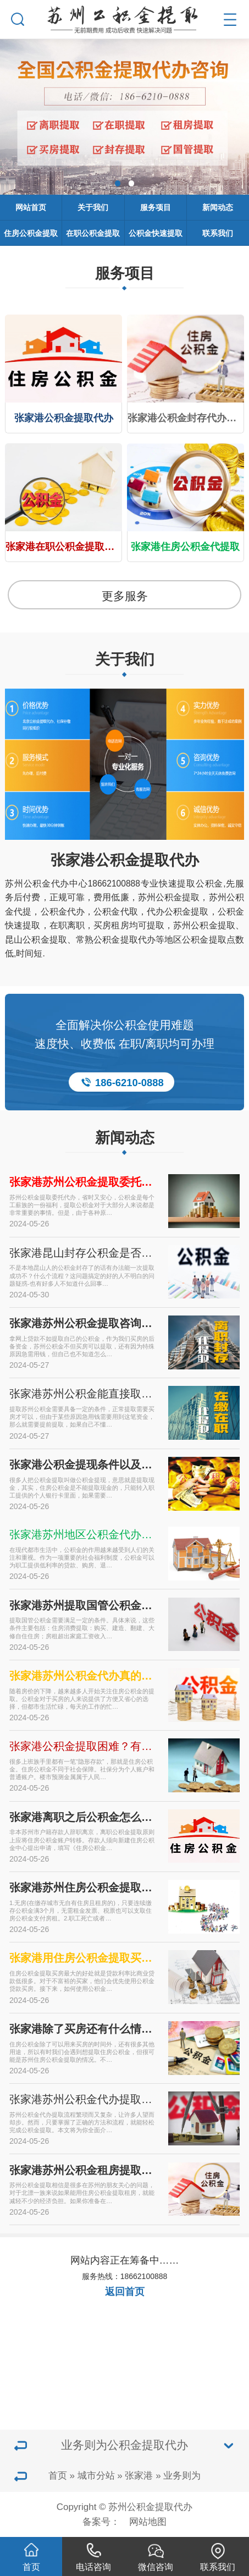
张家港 (139, 2475)
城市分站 (96, 2475)
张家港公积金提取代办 (125, 860)
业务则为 (182, 2475)
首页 (57, 2475)
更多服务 (125, 596)
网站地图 (148, 2522)
